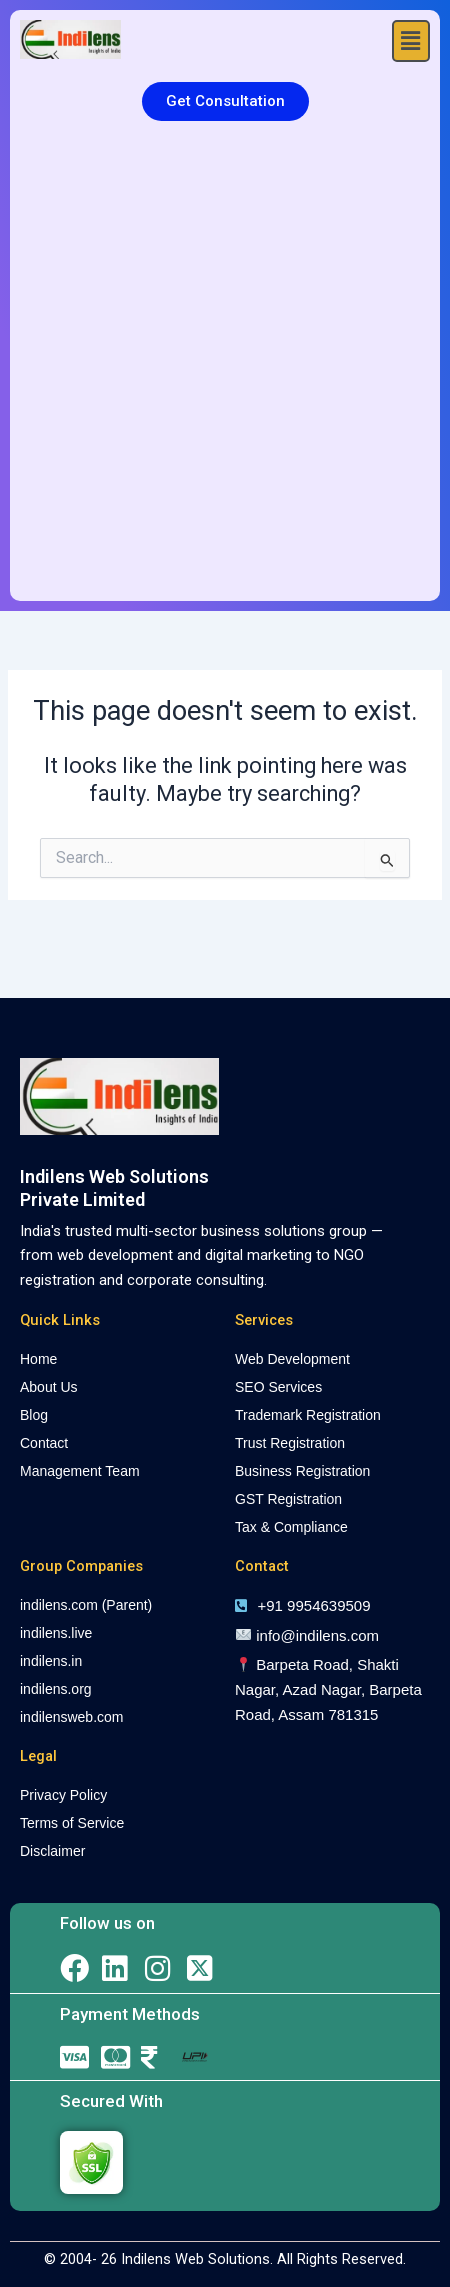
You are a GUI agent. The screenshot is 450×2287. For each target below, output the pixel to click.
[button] (411, 41)
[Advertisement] (225, 366)
